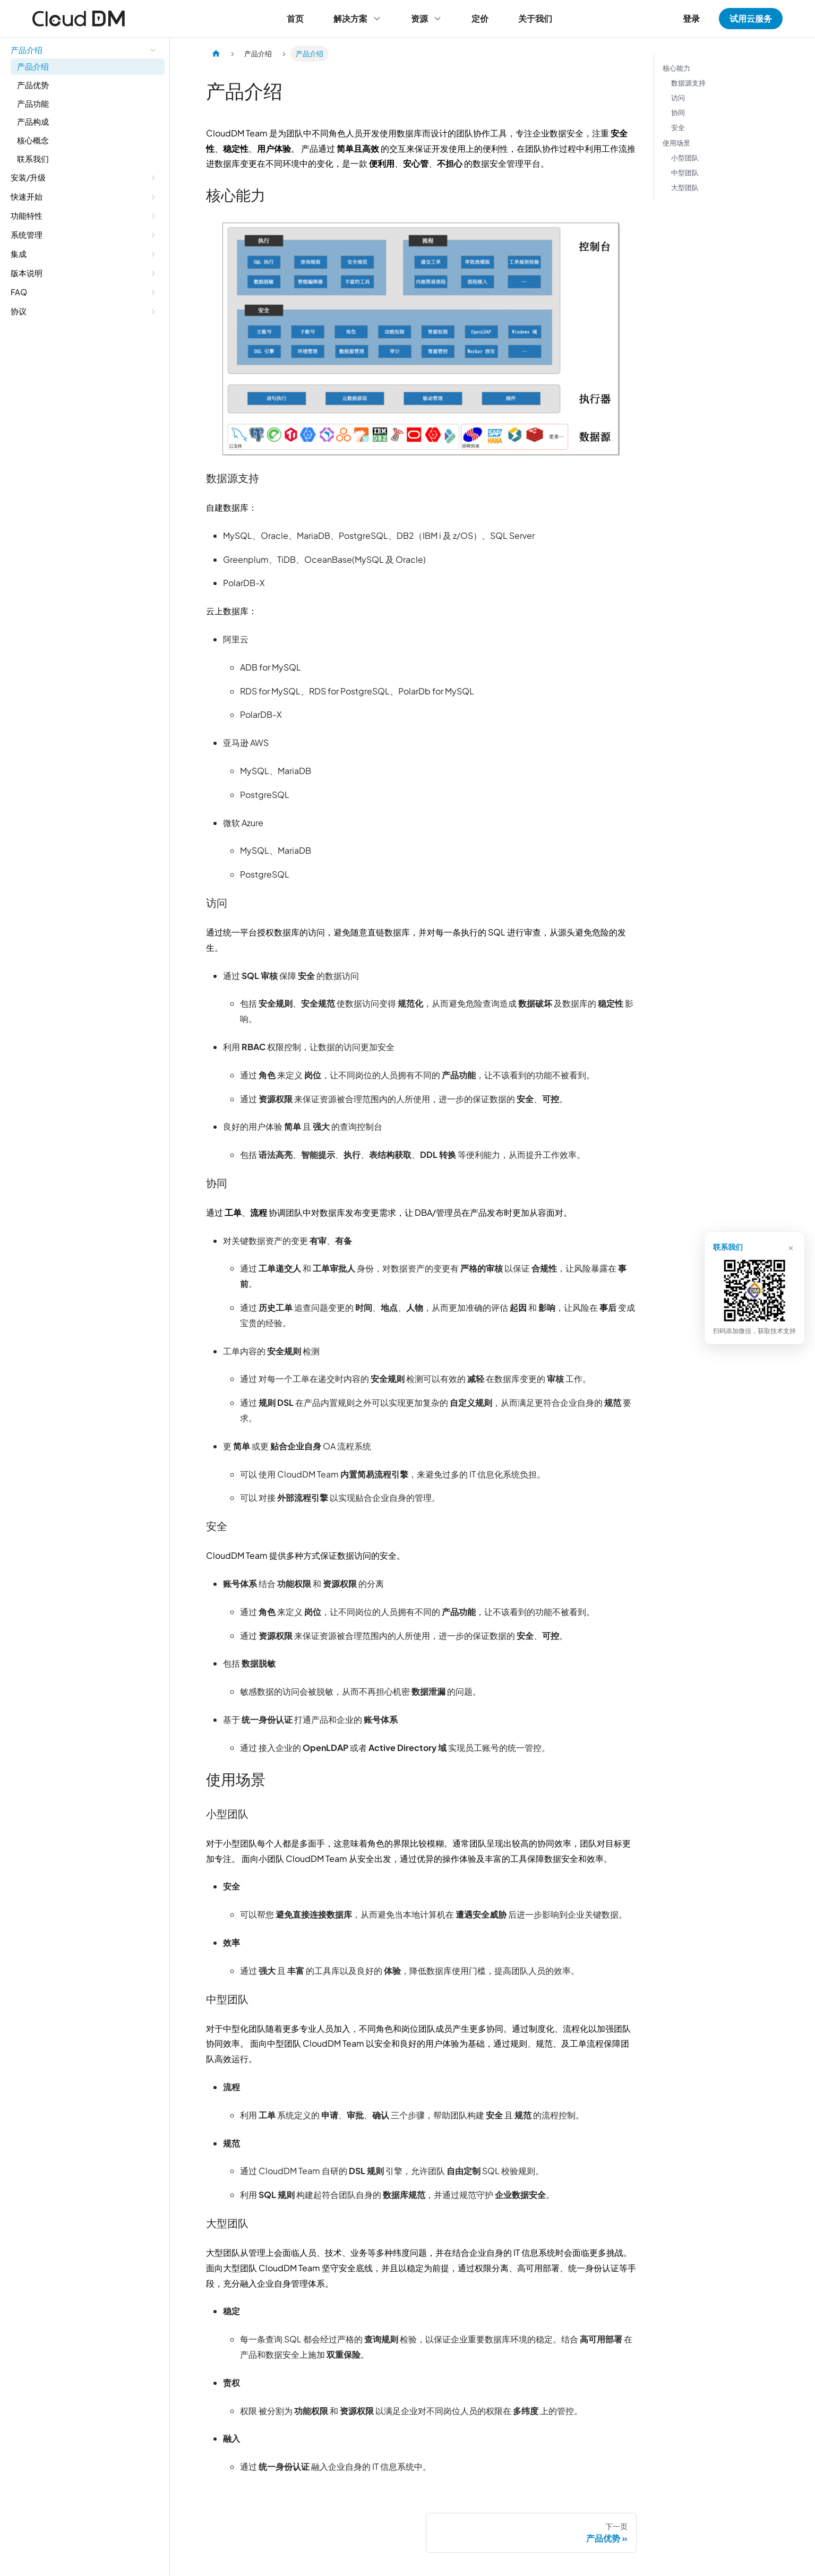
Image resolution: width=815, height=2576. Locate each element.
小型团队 (685, 157)
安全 (678, 128)
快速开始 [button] (26, 196)
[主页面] (216, 54)
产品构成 (33, 121)
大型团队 (685, 187)
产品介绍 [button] (26, 50)
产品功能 (33, 103)
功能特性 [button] (26, 215)
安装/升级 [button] (28, 177)
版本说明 (26, 273)
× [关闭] (790, 1246)
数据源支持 (688, 83)
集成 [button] (19, 253)
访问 (678, 97)
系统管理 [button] (26, 234)
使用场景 (676, 143)
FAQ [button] (19, 292)
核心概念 (33, 140)
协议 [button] (19, 311)
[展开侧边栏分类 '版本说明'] (153, 273)
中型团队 (685, 172)
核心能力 (676, 68)
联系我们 (33, 158)
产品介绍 (33, 66)
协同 (678, 113)
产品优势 (33, 85)
